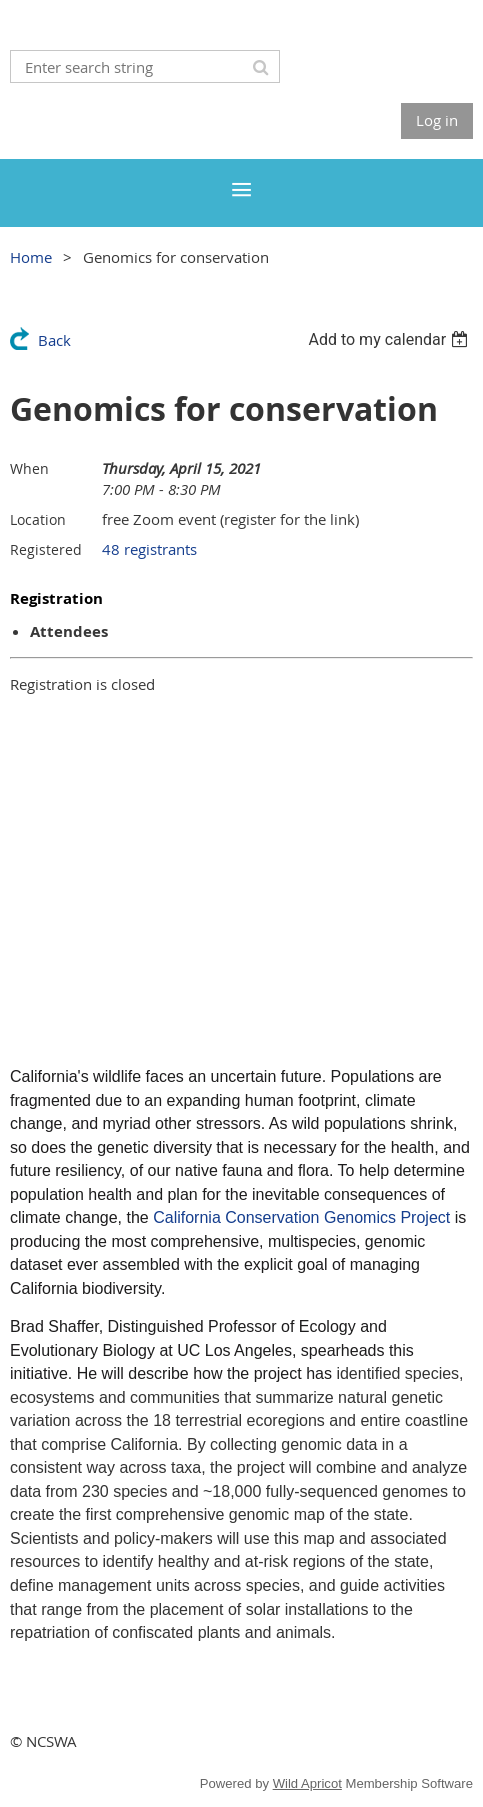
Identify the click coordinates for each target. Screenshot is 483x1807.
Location (38, 519)
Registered (46, 549)
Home (31, 257)
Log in (437, 120)
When (29, 468)
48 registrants (149, 549)
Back (54, 340)
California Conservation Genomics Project (301, 1217)
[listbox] (390, 339)
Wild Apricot (307, 1783)
